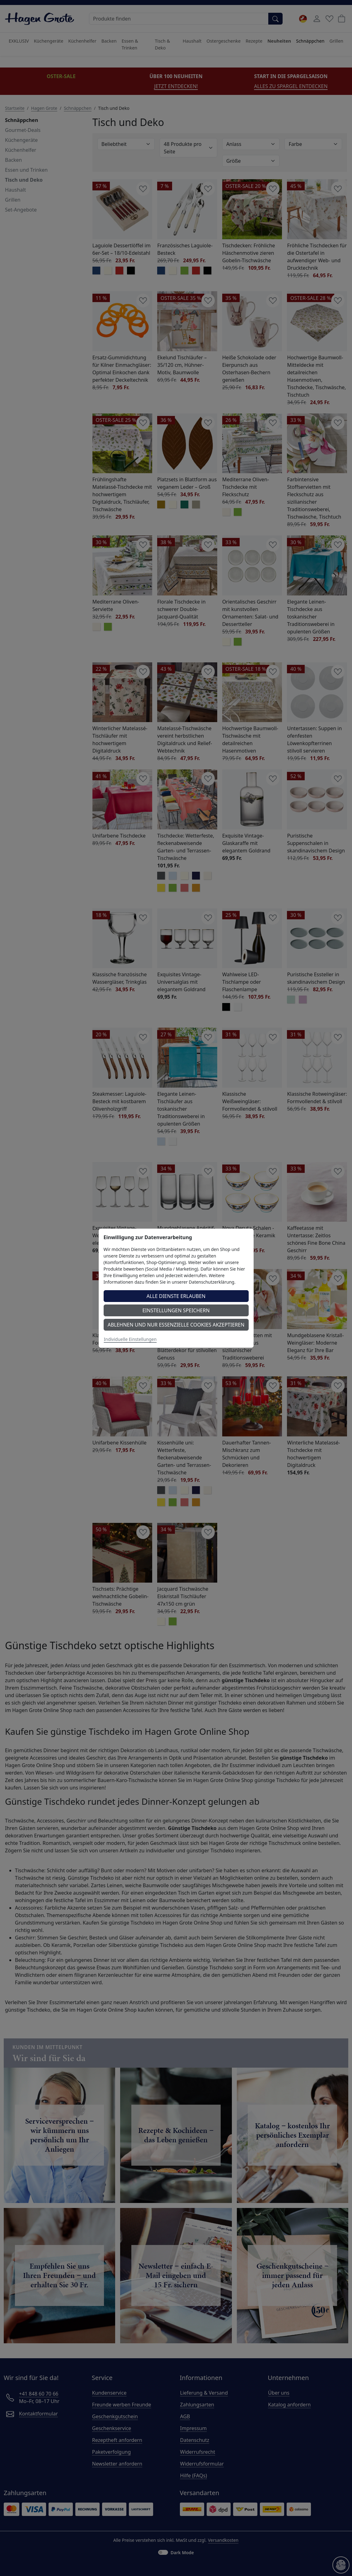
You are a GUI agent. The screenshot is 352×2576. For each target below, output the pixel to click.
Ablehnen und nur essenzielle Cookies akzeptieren (176, 1324)
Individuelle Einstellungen (130, 1339)
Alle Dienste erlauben (176, 1296)
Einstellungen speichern (175, 1310)
